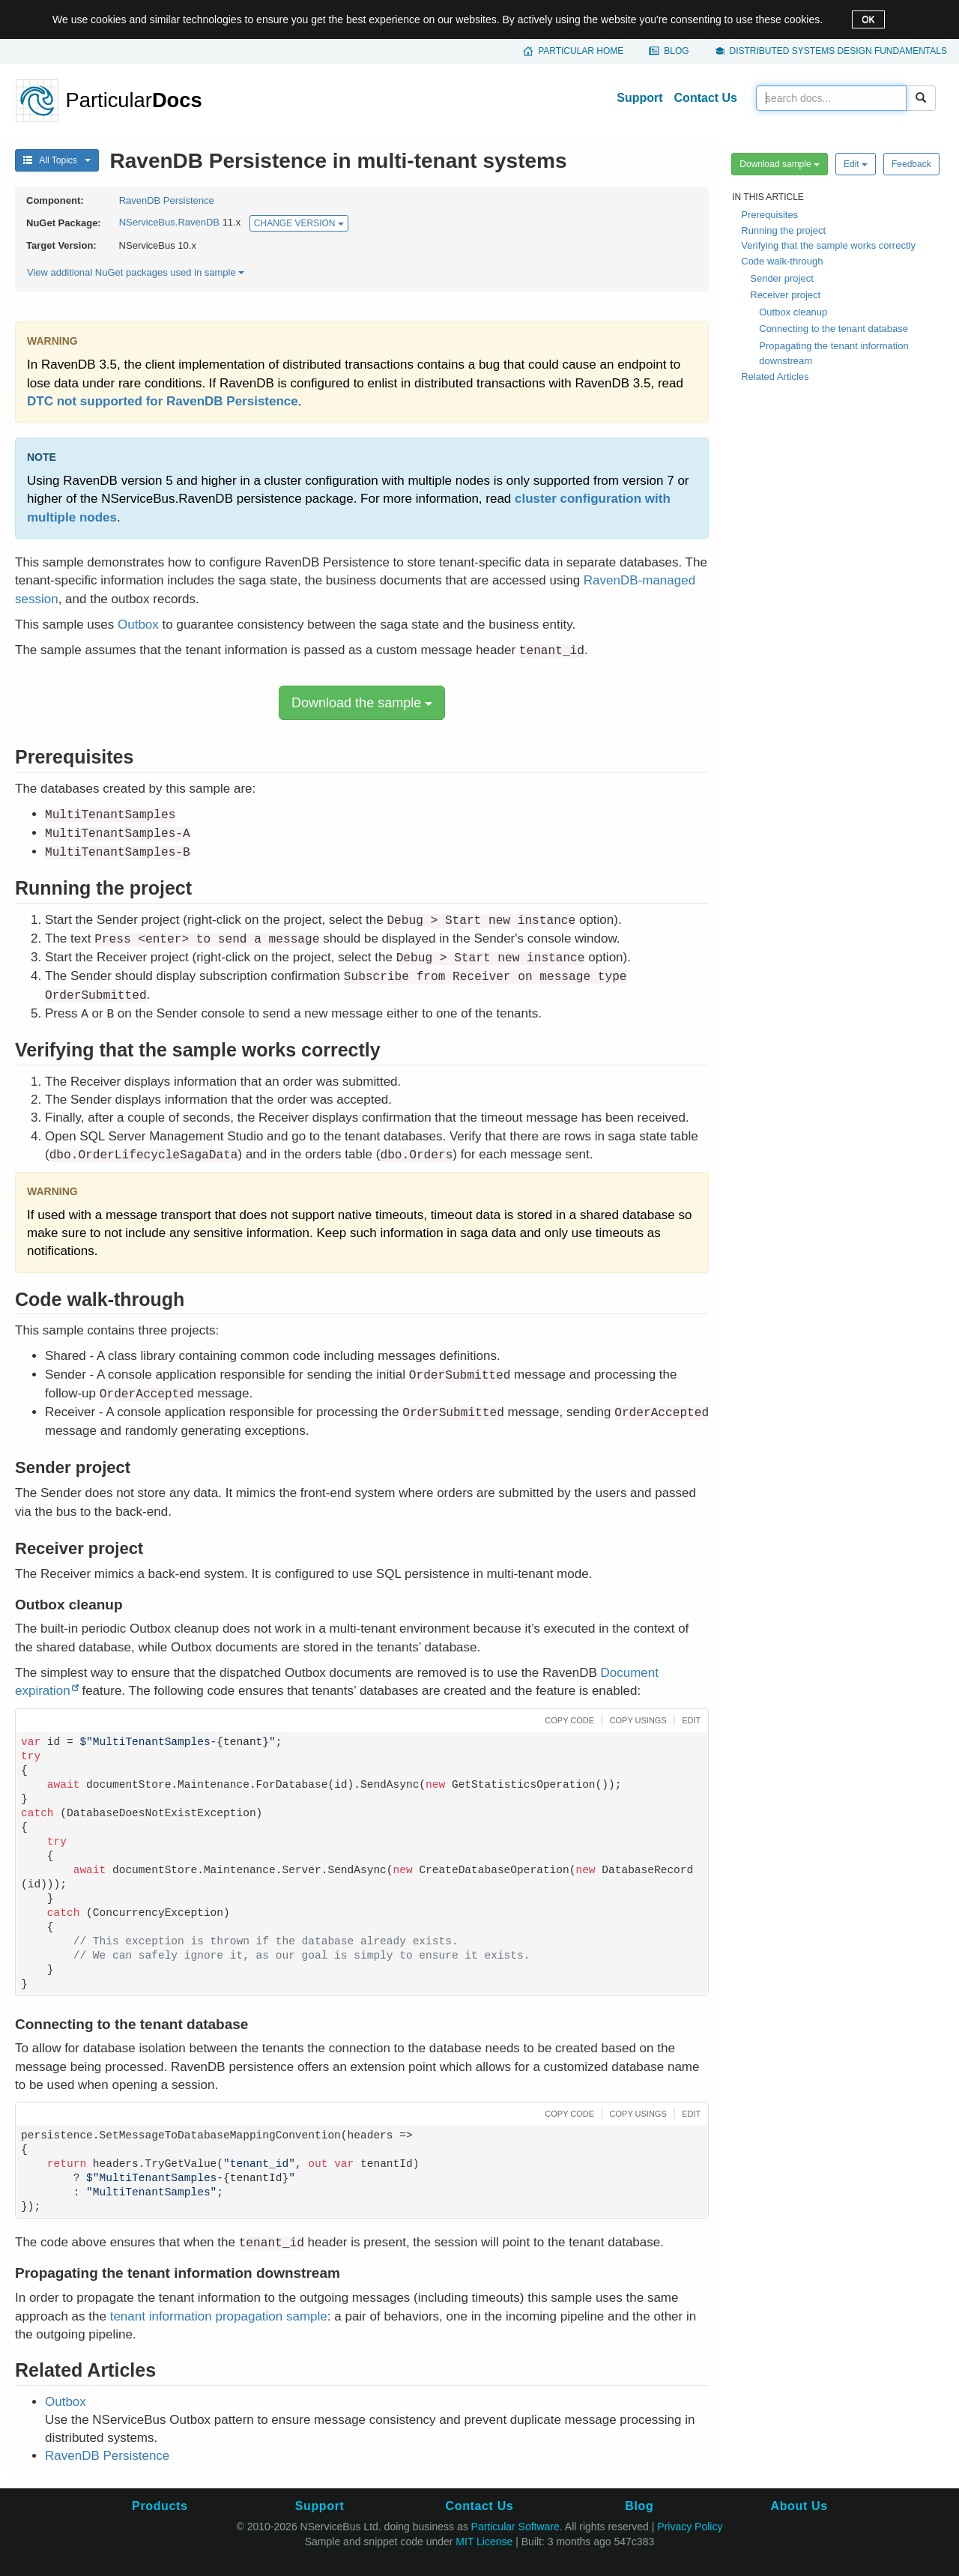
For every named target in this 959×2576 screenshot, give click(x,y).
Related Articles (774, 376)
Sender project (782, 278)
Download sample (779, 164)
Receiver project (785, 294)
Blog (676, 51)
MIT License (484, 2542)
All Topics (57, 160)
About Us (799, 2506)
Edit (856, 164)
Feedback (911, 164)
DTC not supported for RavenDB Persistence (162, 401)
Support (639, 97)
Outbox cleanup (793, 312)
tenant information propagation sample (218, 2316)
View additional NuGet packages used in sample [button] (135, 272)
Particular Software (515, 2527)
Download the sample (361, 702)
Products (159, 2506)
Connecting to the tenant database (833, 328)
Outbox (138, 624)
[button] (567, 1719)
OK (868, 19)
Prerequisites (769, 214)
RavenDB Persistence (166, 200)
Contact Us (705, 97)
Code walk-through (782, 261)
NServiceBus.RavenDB (169, 223)
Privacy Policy (689, 2527)
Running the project (783, 230)
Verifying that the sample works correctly (828, 245)
